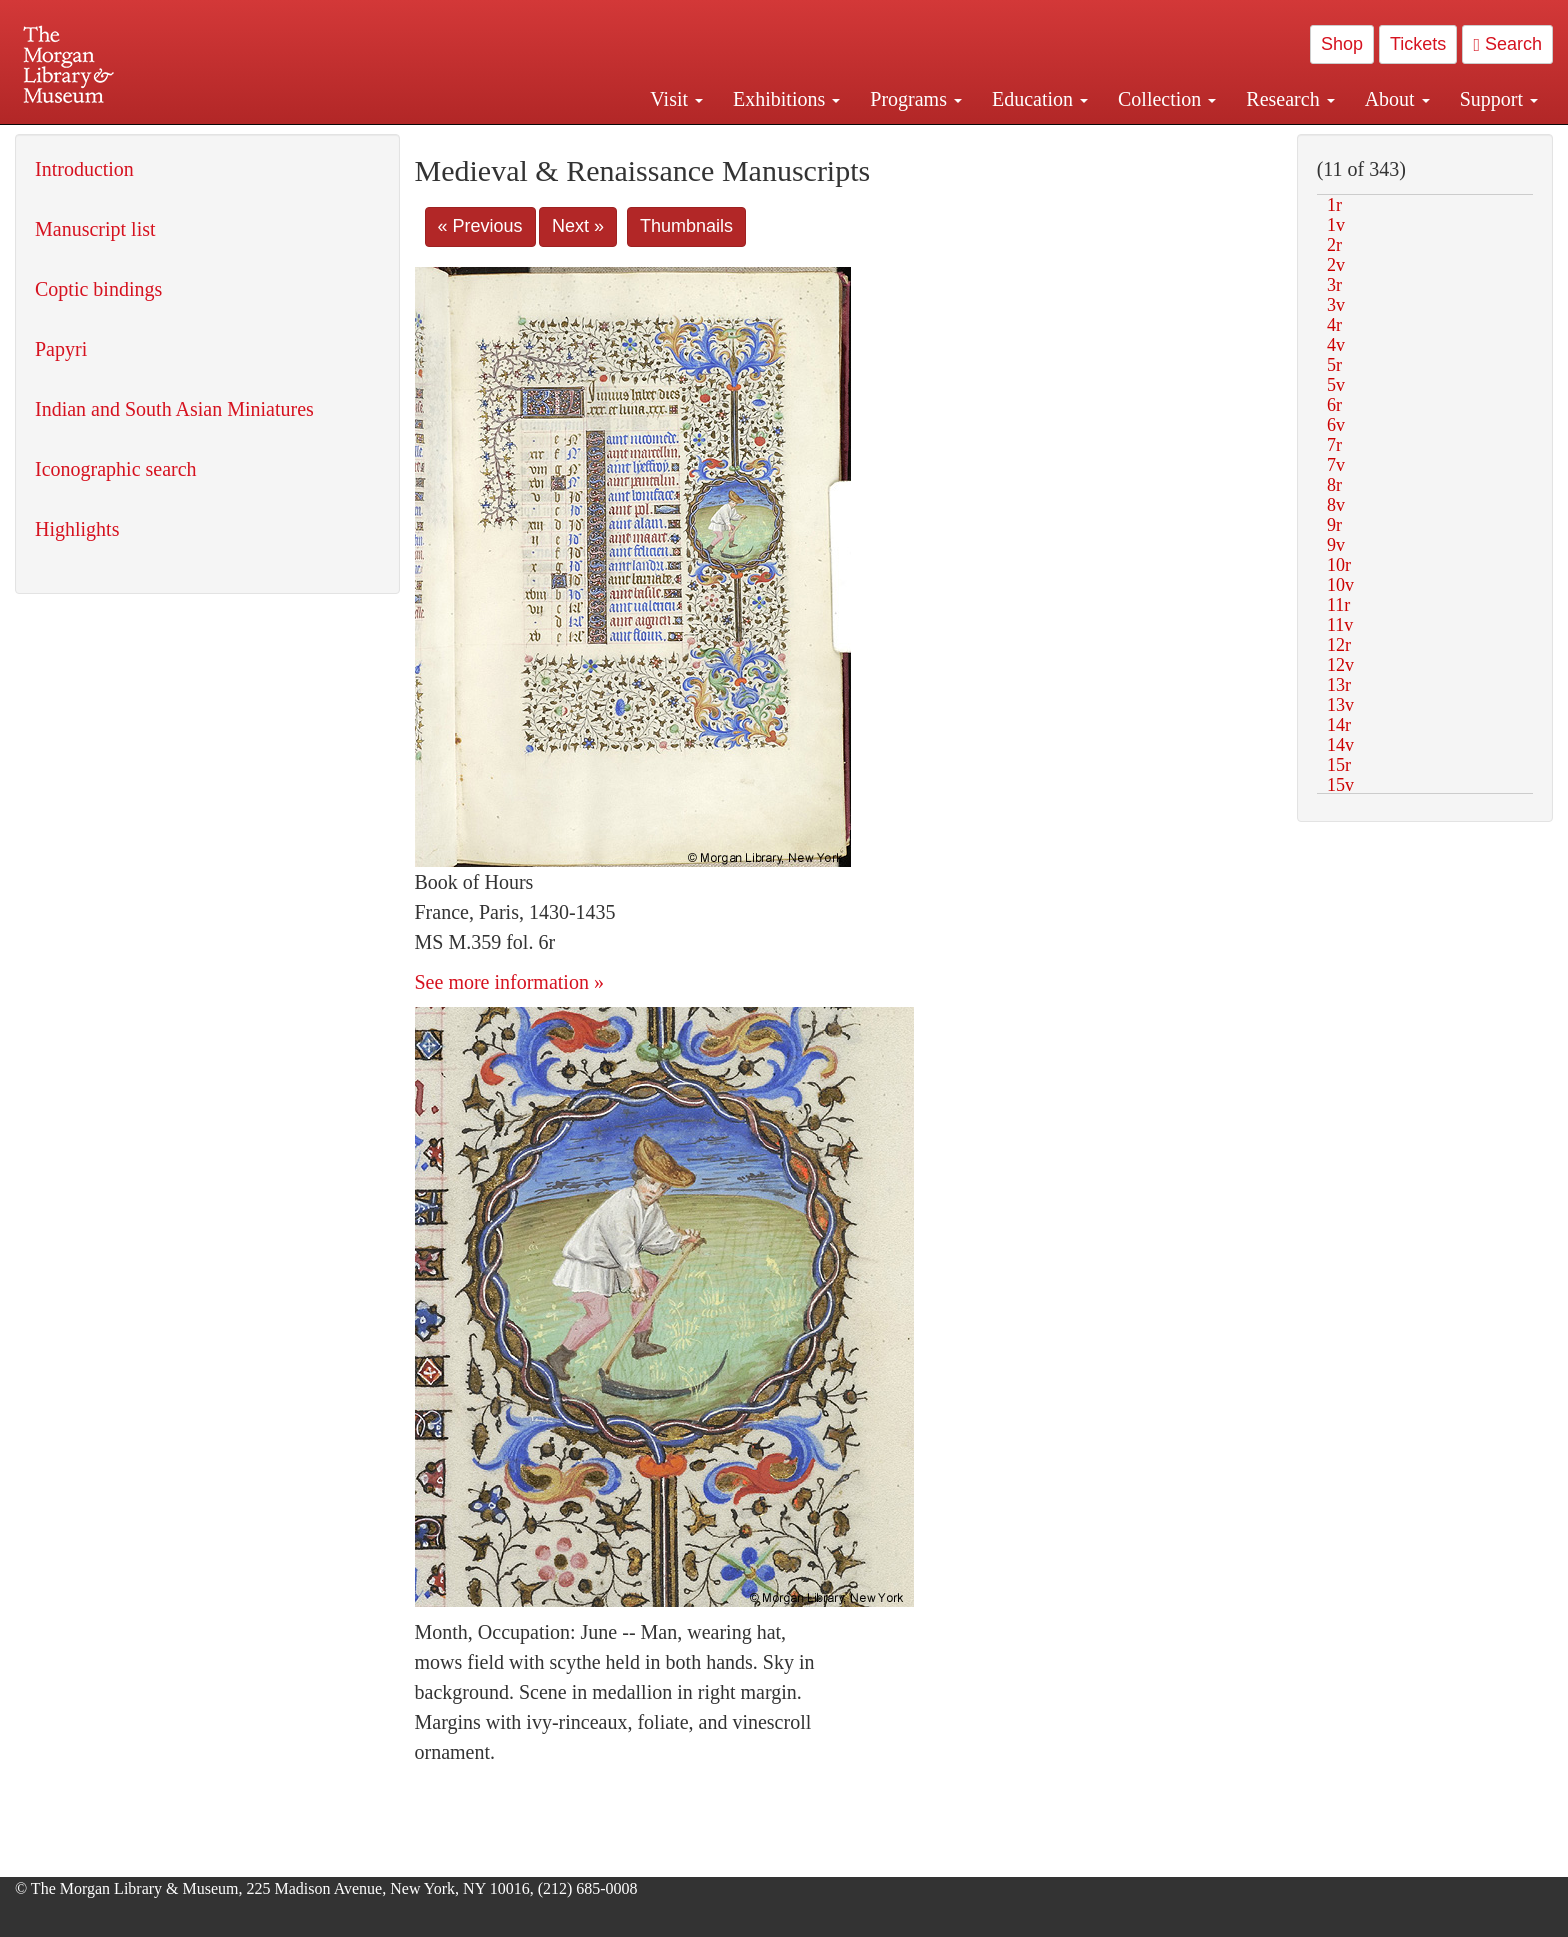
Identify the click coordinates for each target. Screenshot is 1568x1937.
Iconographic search (116, 469)
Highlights (77, 529)
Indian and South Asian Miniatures (174, 409)
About (1397, 99)
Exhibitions (786, 99)
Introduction (84, 169)
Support (1499, 99)
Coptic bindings (98, 289)
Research (1290, 99)
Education (1040, 99)
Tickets (1418, 44)
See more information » (509, 982)
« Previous (480, 226)
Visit (676, 99)
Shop (1342, 44)
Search (1507, 44)
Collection (1167, 99)
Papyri (61, 349)
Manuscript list (95, 229)
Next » (578, 226)
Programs (916, 99)
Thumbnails (686, 226)
